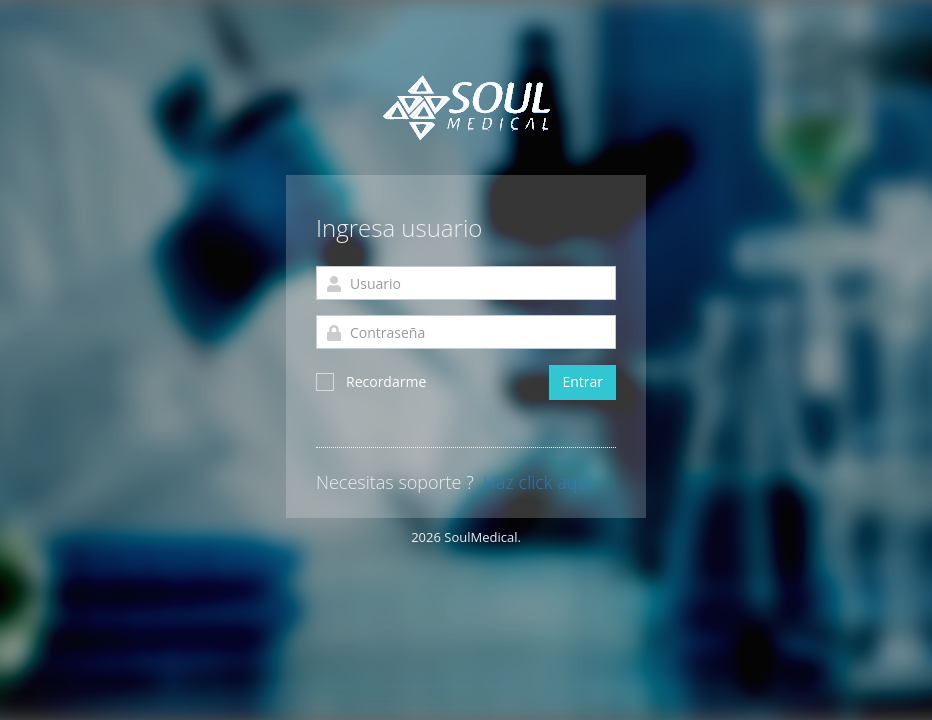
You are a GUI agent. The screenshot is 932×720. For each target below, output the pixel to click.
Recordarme (371, 381)
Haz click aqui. (539, 483)
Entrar (582, 381)
